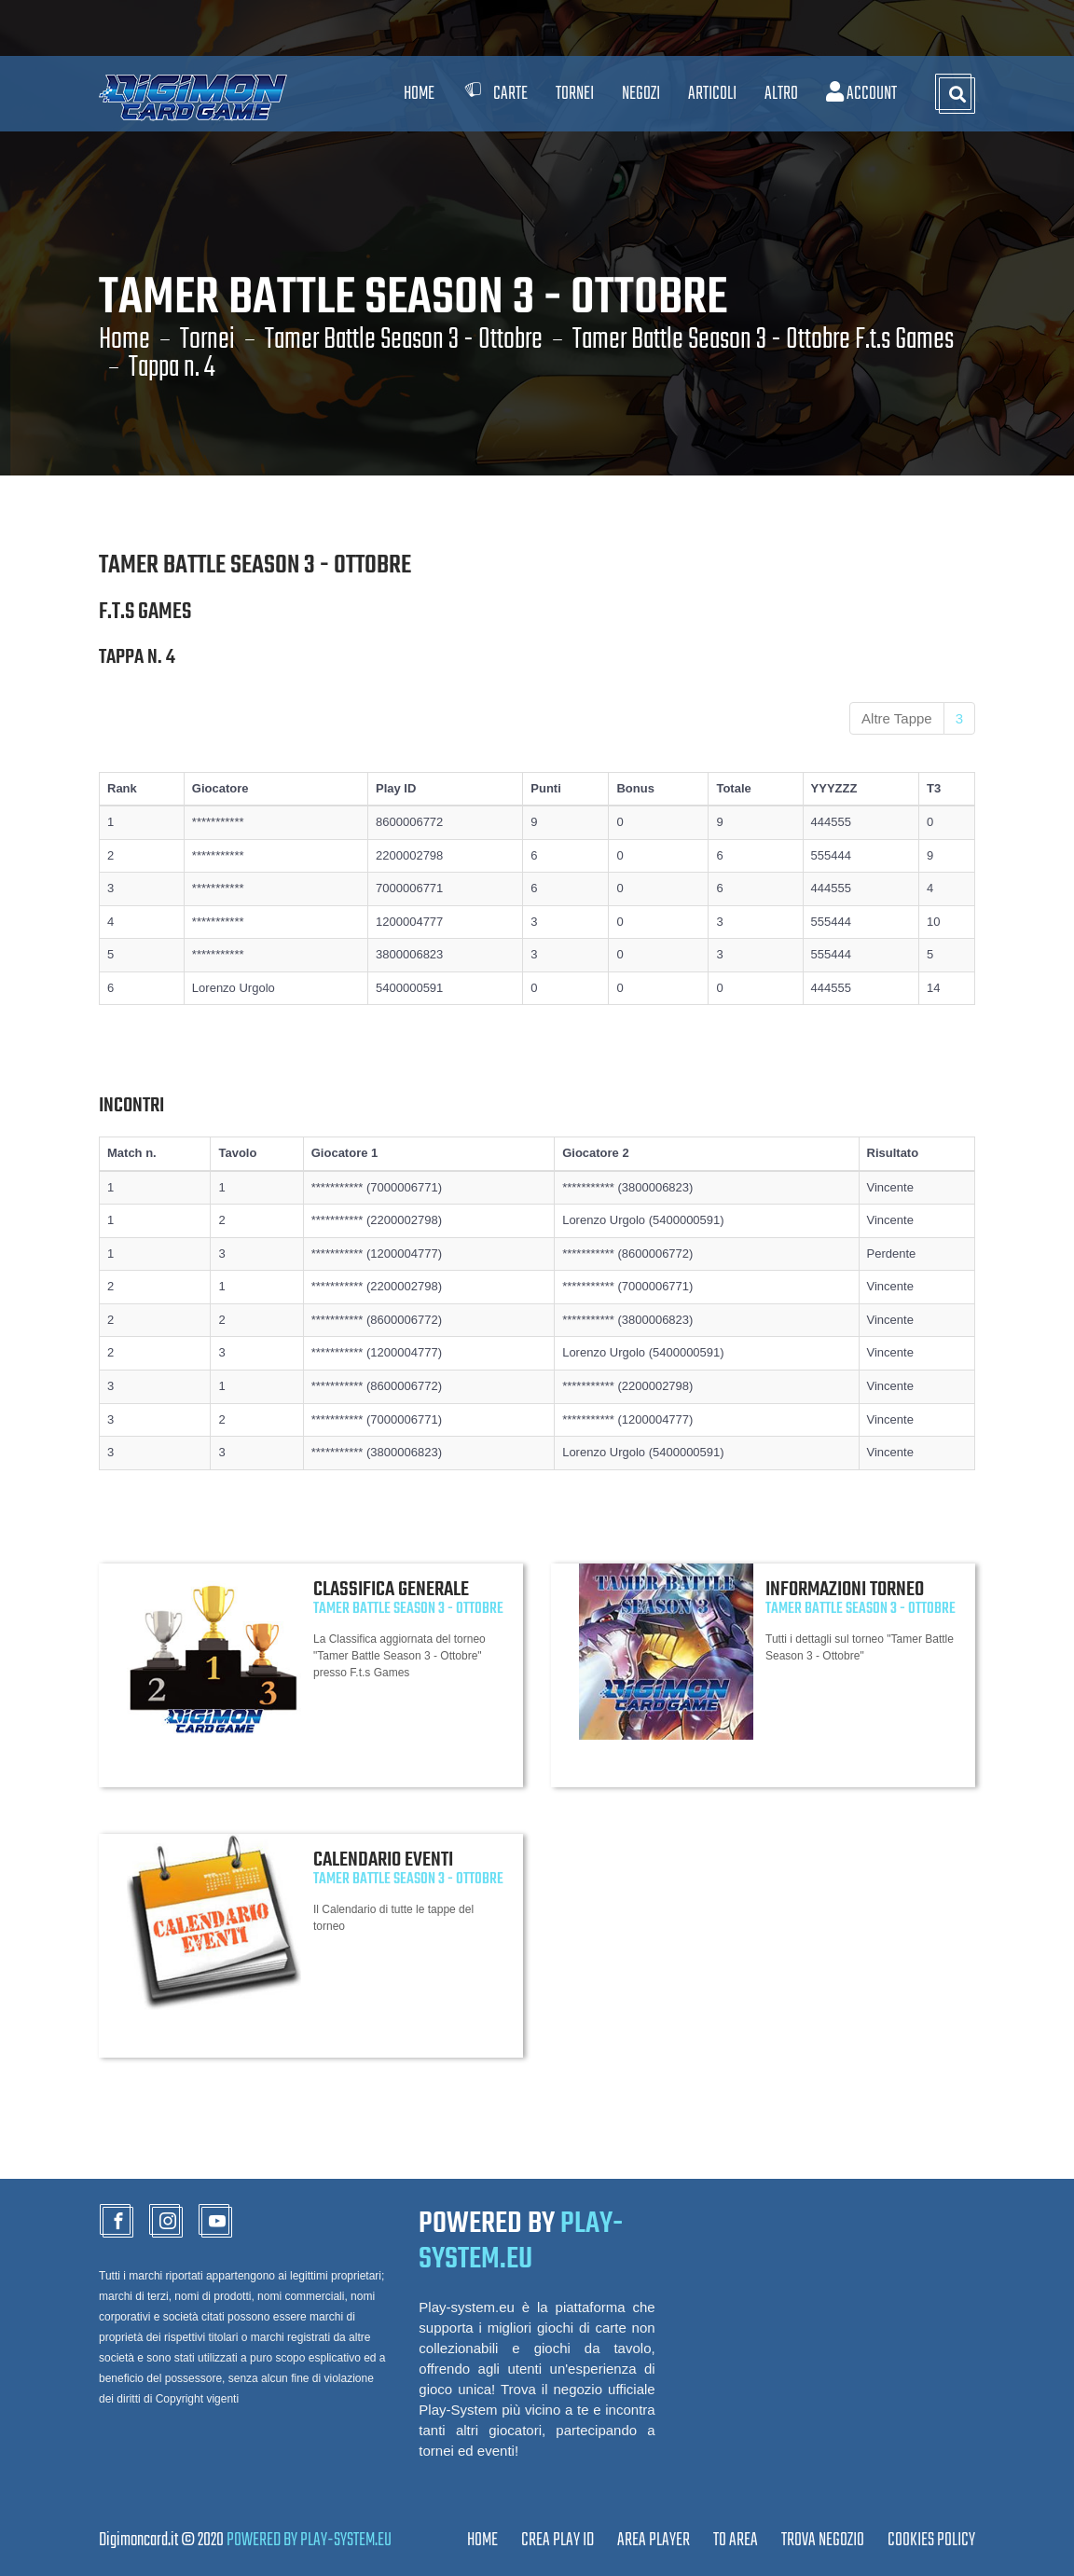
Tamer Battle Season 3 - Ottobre (404, 340)
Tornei (207, 340)
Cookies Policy (931, 2540)
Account (861, 93)
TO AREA (735, 2540)
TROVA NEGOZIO (822, 2540)
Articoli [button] (712, 93)
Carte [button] (495, 93)
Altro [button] (781, 93)
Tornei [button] (575, 93)
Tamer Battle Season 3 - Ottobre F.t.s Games (763, 340)
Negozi (641, 93)
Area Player (653, 2540)
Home (419, 93)
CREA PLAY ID (557, 2540)
